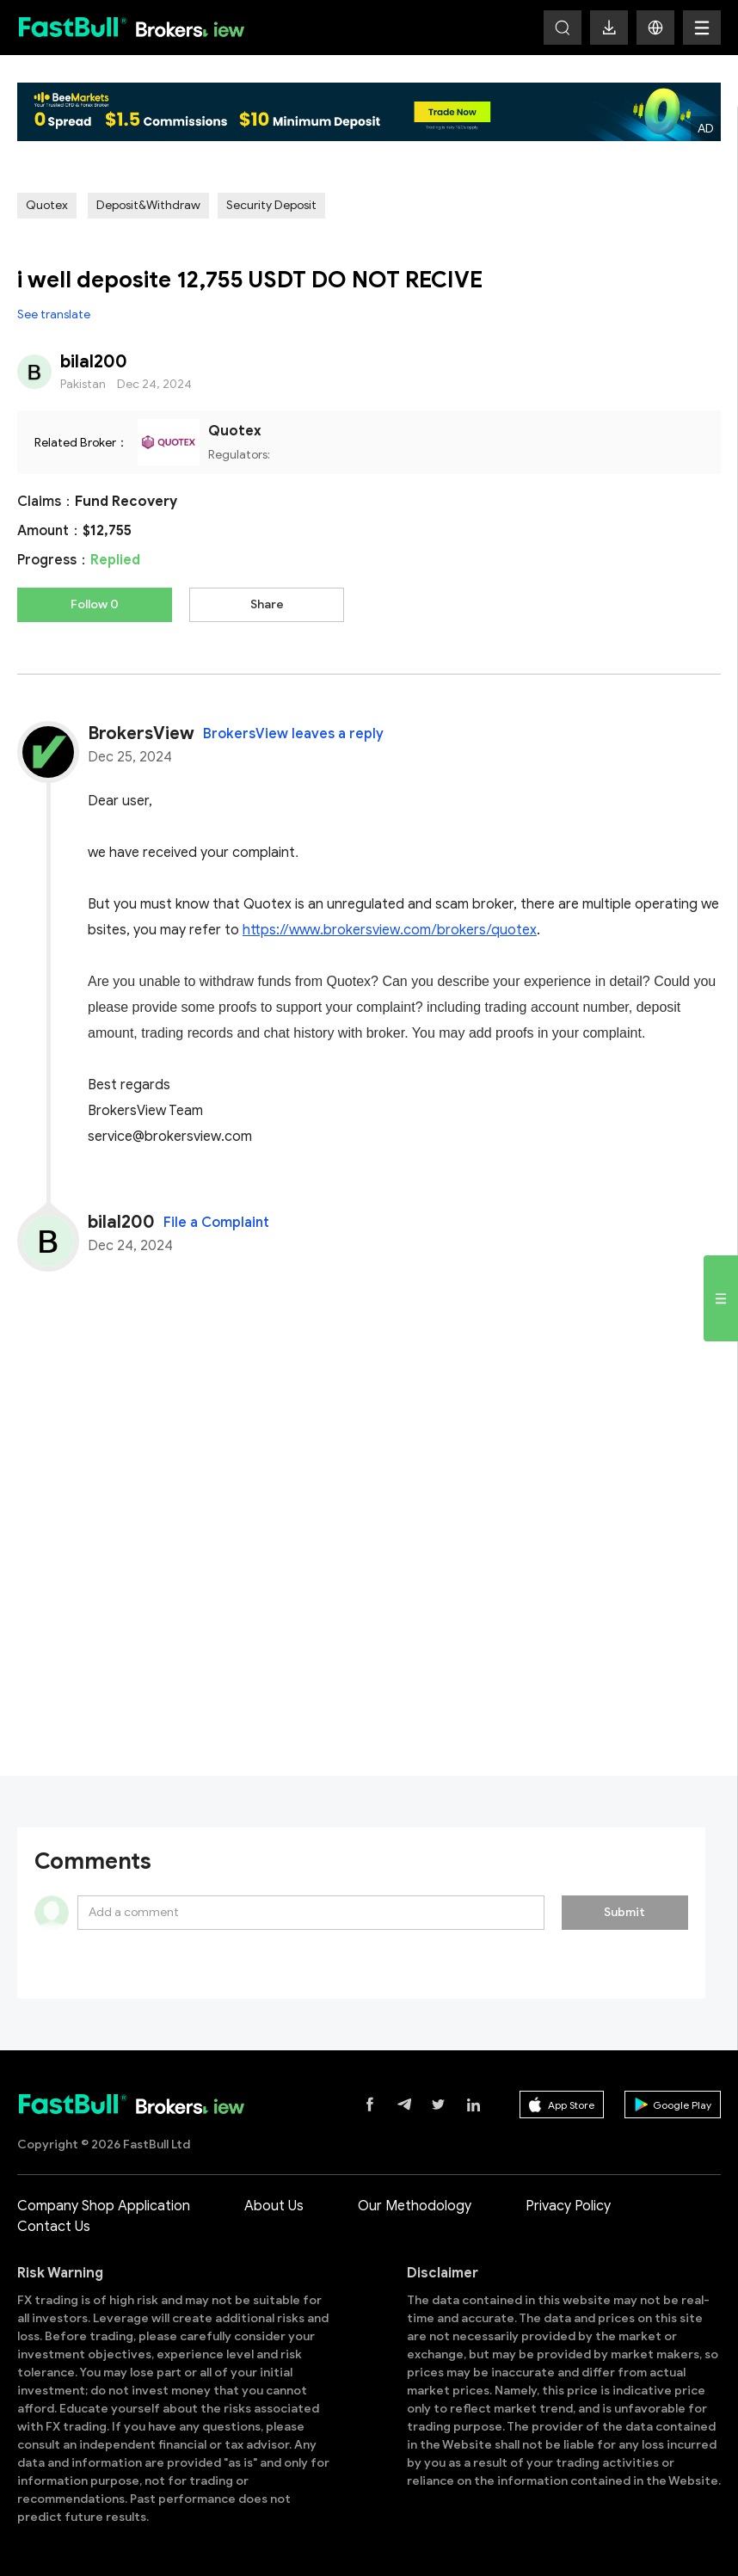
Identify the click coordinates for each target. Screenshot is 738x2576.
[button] (655, 27)
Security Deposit (271, 205)
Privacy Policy (568, 2206)
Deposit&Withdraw (148, 205)
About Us (274, 2206)
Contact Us (53, 2226)
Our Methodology (414, 2206)
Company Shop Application (103, 2206)
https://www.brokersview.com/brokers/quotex (390, 930)
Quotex (47, 205)
